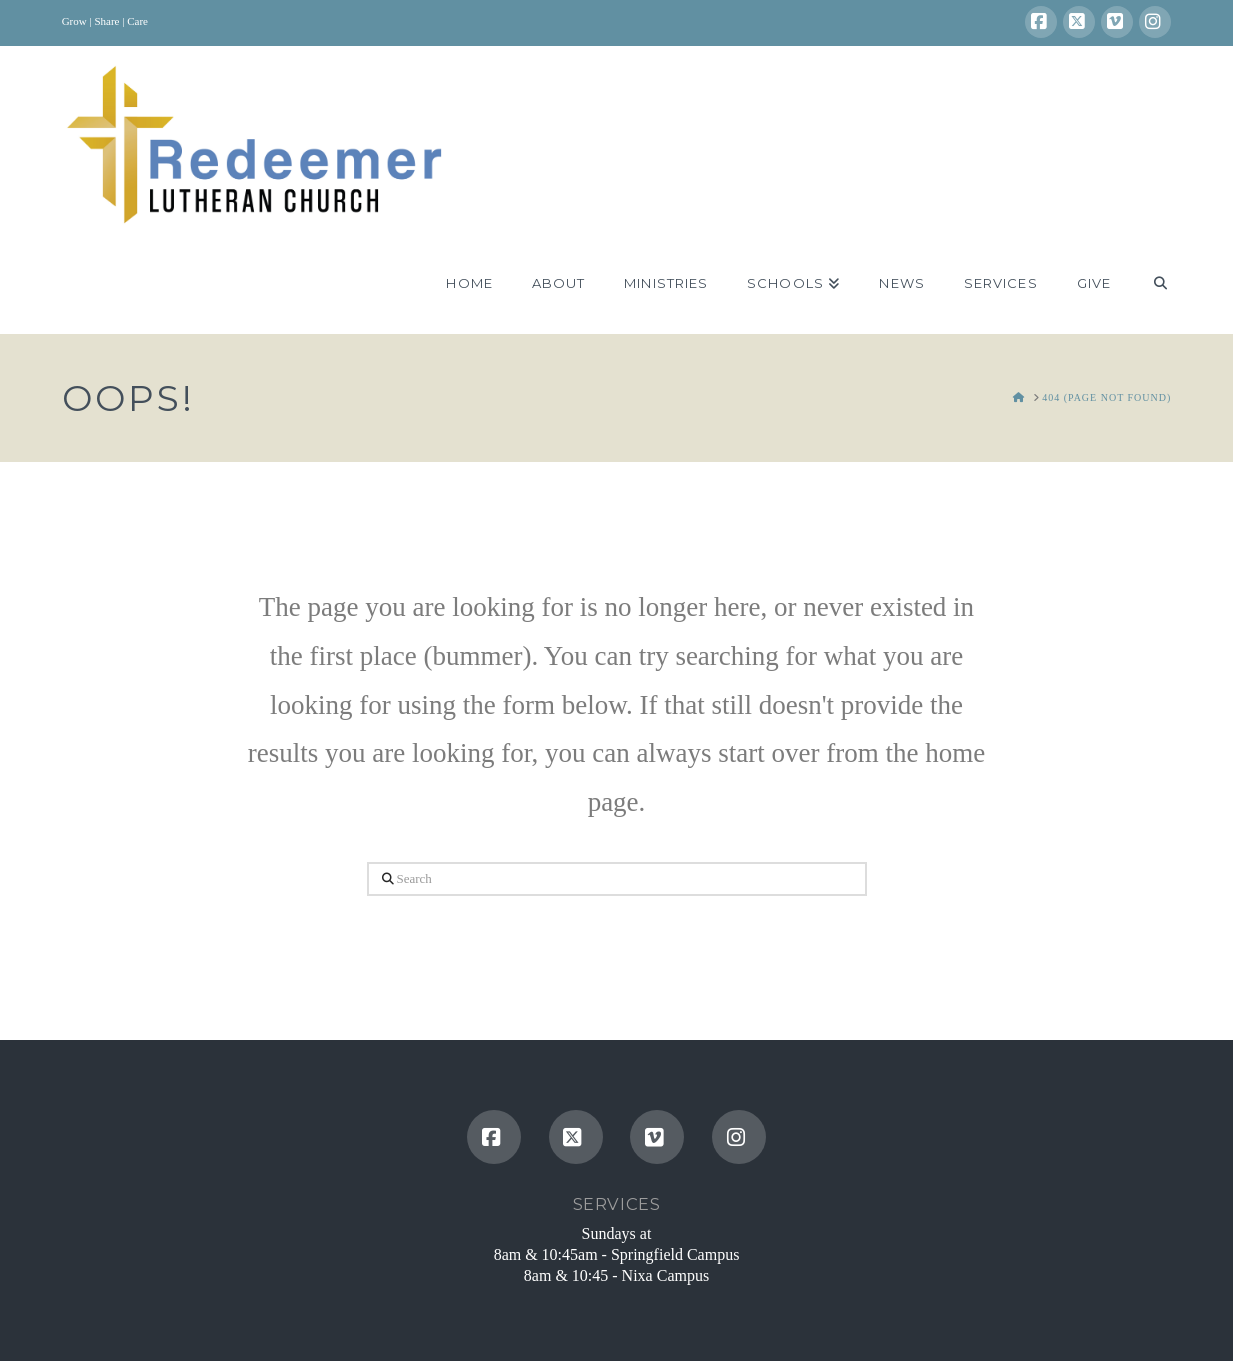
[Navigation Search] (1150, 284)
